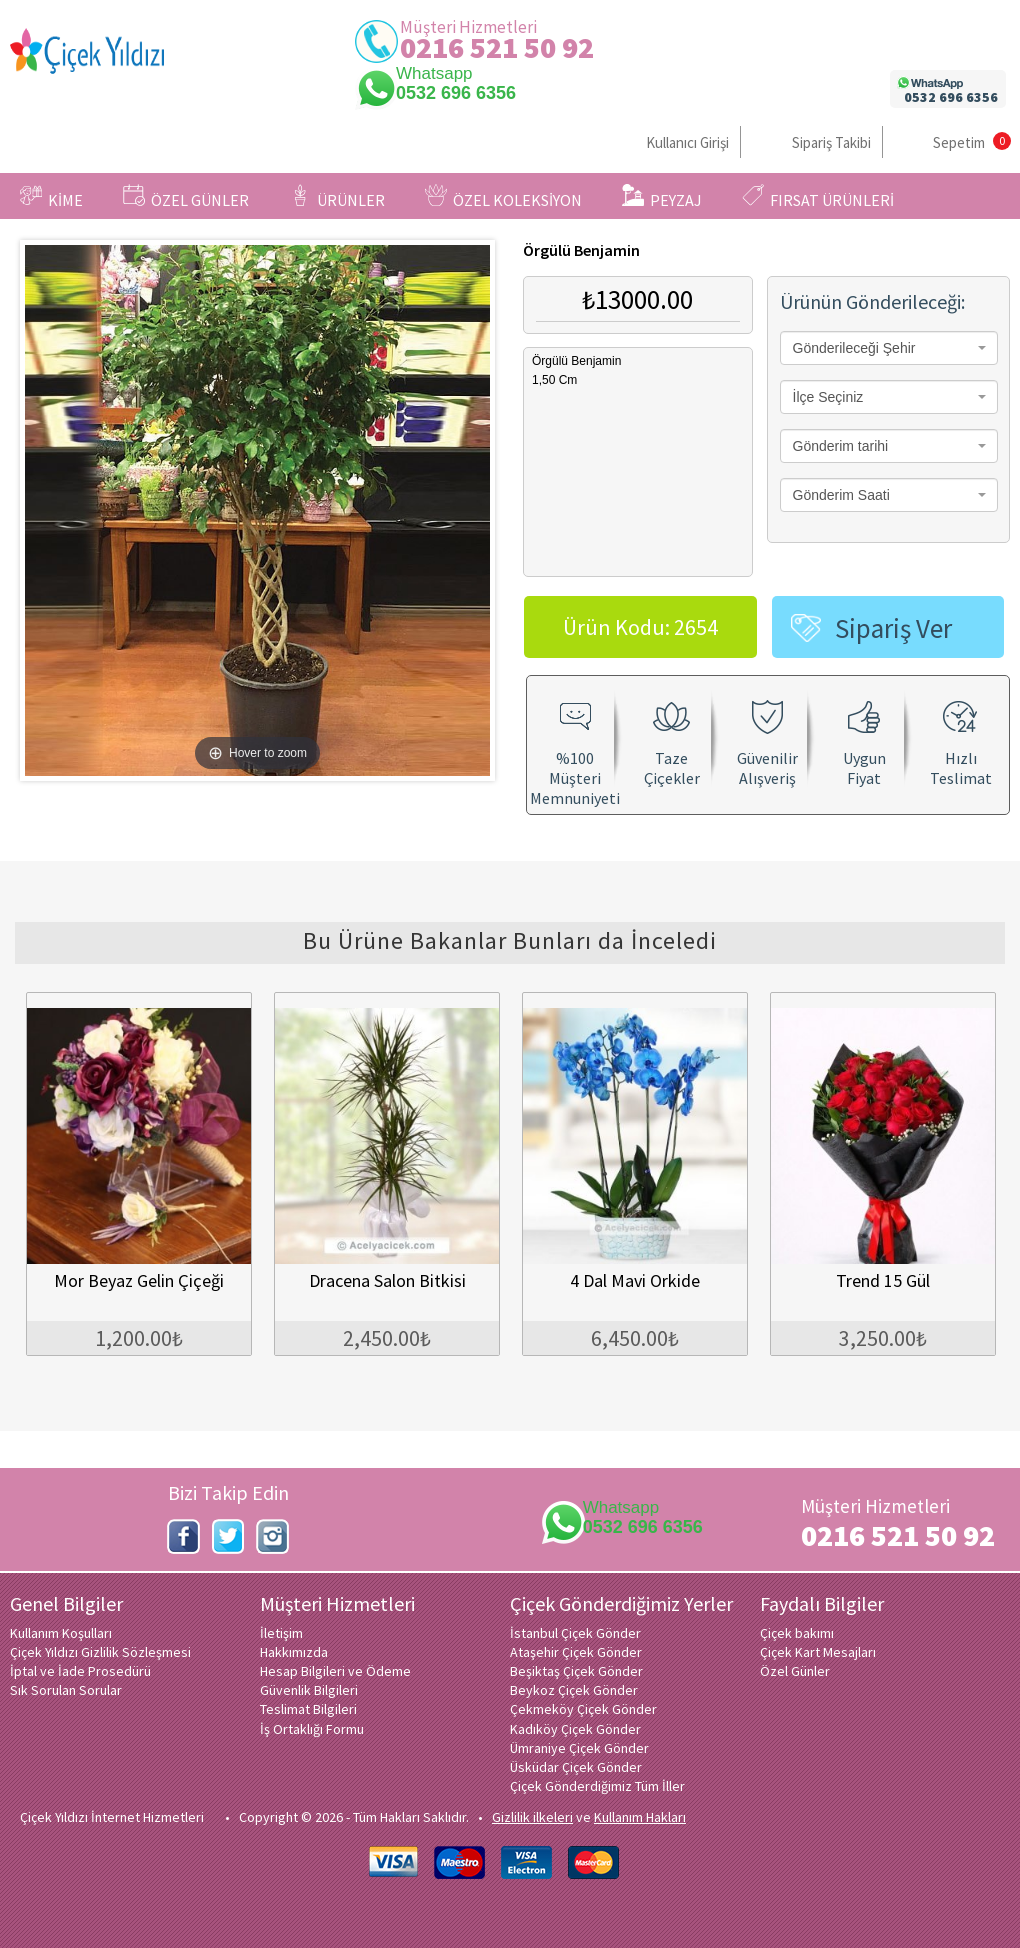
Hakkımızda (294, 1652)
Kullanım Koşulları (61, 1633)
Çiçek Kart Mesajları (818, 1652)
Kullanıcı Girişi (687, 142)
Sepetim (959, 142)
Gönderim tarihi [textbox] (841, 446)
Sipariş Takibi (831, 142)
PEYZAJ (662, 197)
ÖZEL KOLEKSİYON (503, 197)
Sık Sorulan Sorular (66, 1690)
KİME (51, 197)
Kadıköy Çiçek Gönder (575, 1729)
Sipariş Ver (893, 628)
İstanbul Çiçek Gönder (575, 1633)
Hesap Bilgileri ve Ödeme (335, 1671)
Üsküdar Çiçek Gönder (576, 1767)
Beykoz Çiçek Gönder (574, 1690)
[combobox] (889, 348)
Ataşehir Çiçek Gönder (576, 1652)
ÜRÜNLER (337, 197)
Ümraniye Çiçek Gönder (579, 1748)
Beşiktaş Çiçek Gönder (576, 1671)
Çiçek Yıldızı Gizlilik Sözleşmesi (100, 1652)
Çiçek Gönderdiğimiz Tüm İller (597, 1786)
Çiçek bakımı (797, 1633)
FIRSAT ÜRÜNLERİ (818, 197)
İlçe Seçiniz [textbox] (828, 397)
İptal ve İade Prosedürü (80, 1671)
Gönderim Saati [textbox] (841, 495)
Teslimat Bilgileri (308, 1709)
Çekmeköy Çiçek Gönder (583, 1709)
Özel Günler (795, 1671)
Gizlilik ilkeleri (532, 1817)
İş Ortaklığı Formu (312, 1729)
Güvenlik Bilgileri (309, 1690)
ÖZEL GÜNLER (186, 197)
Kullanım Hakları (640, 1817)
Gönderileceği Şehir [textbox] (854, 348)
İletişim (281, 1633)
